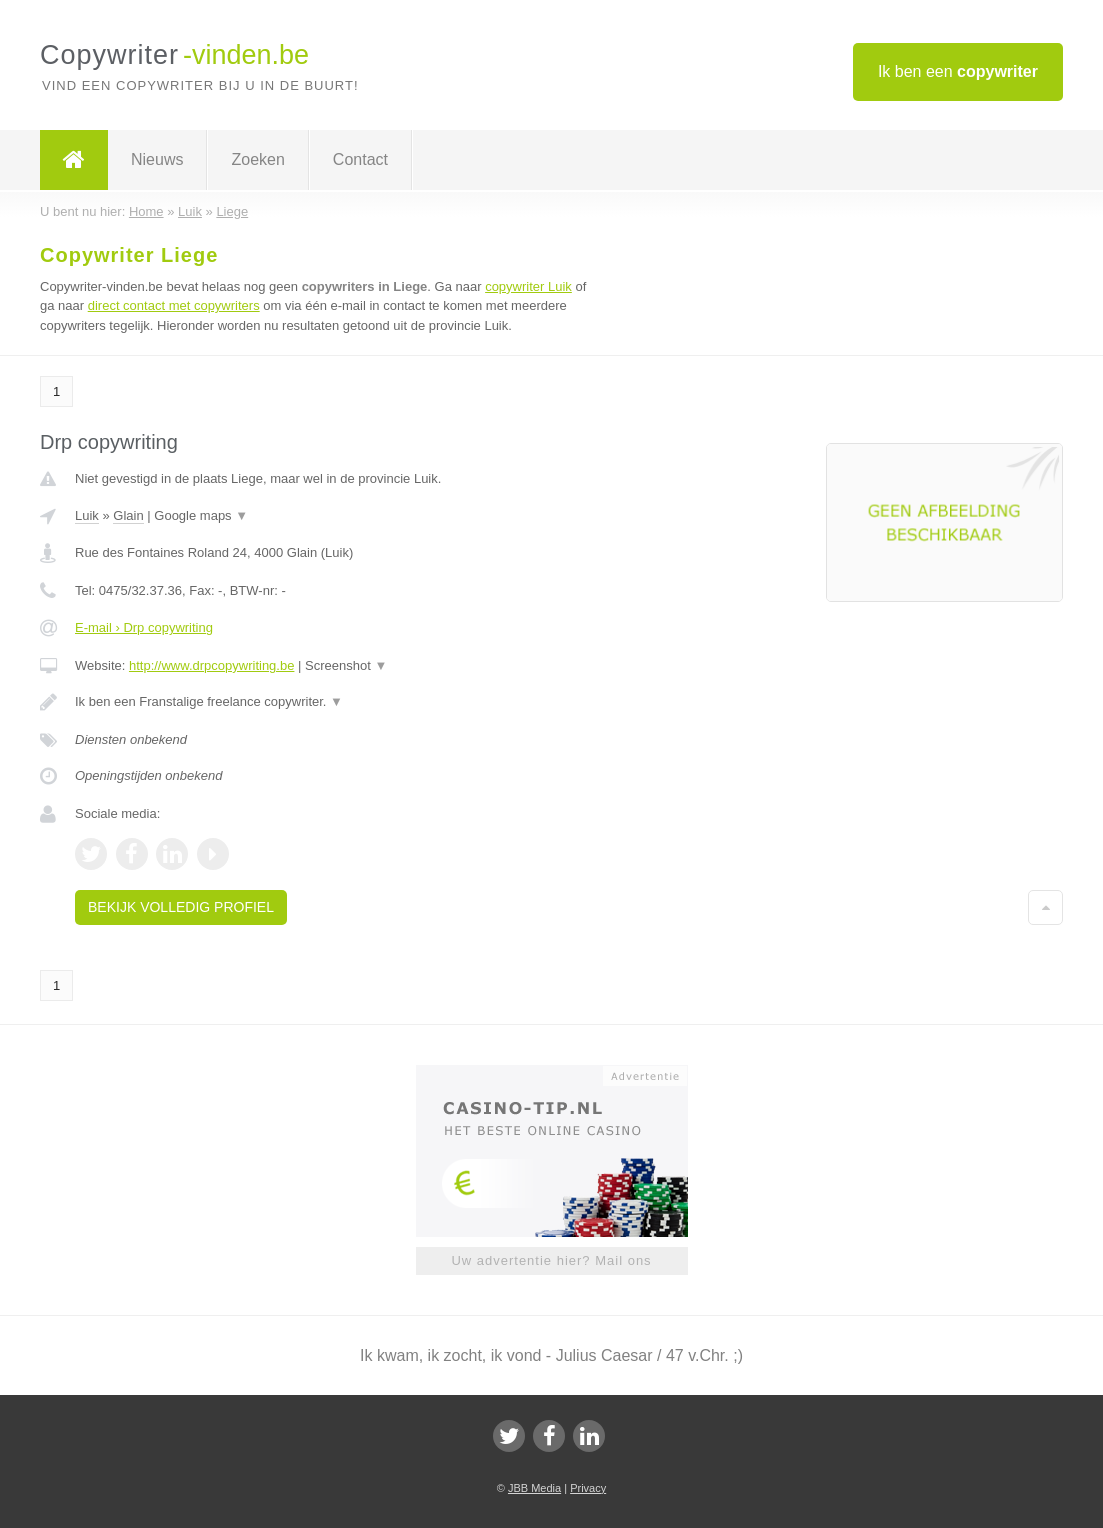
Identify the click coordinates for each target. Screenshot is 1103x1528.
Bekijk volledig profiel (181, 907)
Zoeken (257, 159)
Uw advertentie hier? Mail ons (551, 1260)
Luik (87, 515)
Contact (360, 159)
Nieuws (157, 159)
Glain (128, 515)
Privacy (588, 1488)
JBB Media (534, 1488)
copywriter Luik (528, 286)
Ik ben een (958, 71)
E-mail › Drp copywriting (144, 627)
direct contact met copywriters (174, 305)
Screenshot (346, 665)
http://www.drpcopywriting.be (211, 665)
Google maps (201, 515)
